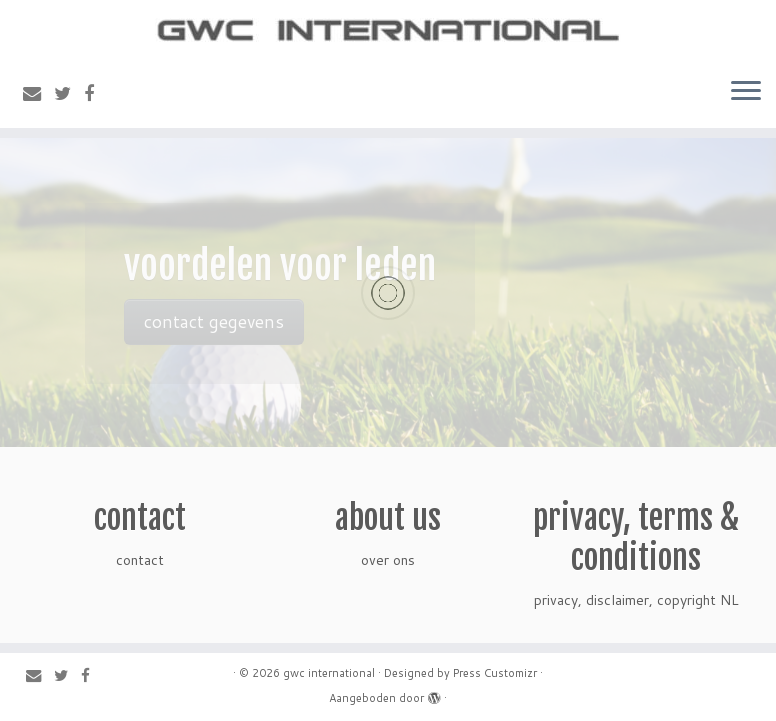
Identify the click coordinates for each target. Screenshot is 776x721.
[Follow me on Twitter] (69, 93)
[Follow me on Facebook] (95, 93)
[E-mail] (38, 93)
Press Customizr (495, 673)
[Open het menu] (746, 92)
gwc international (329, 673)
